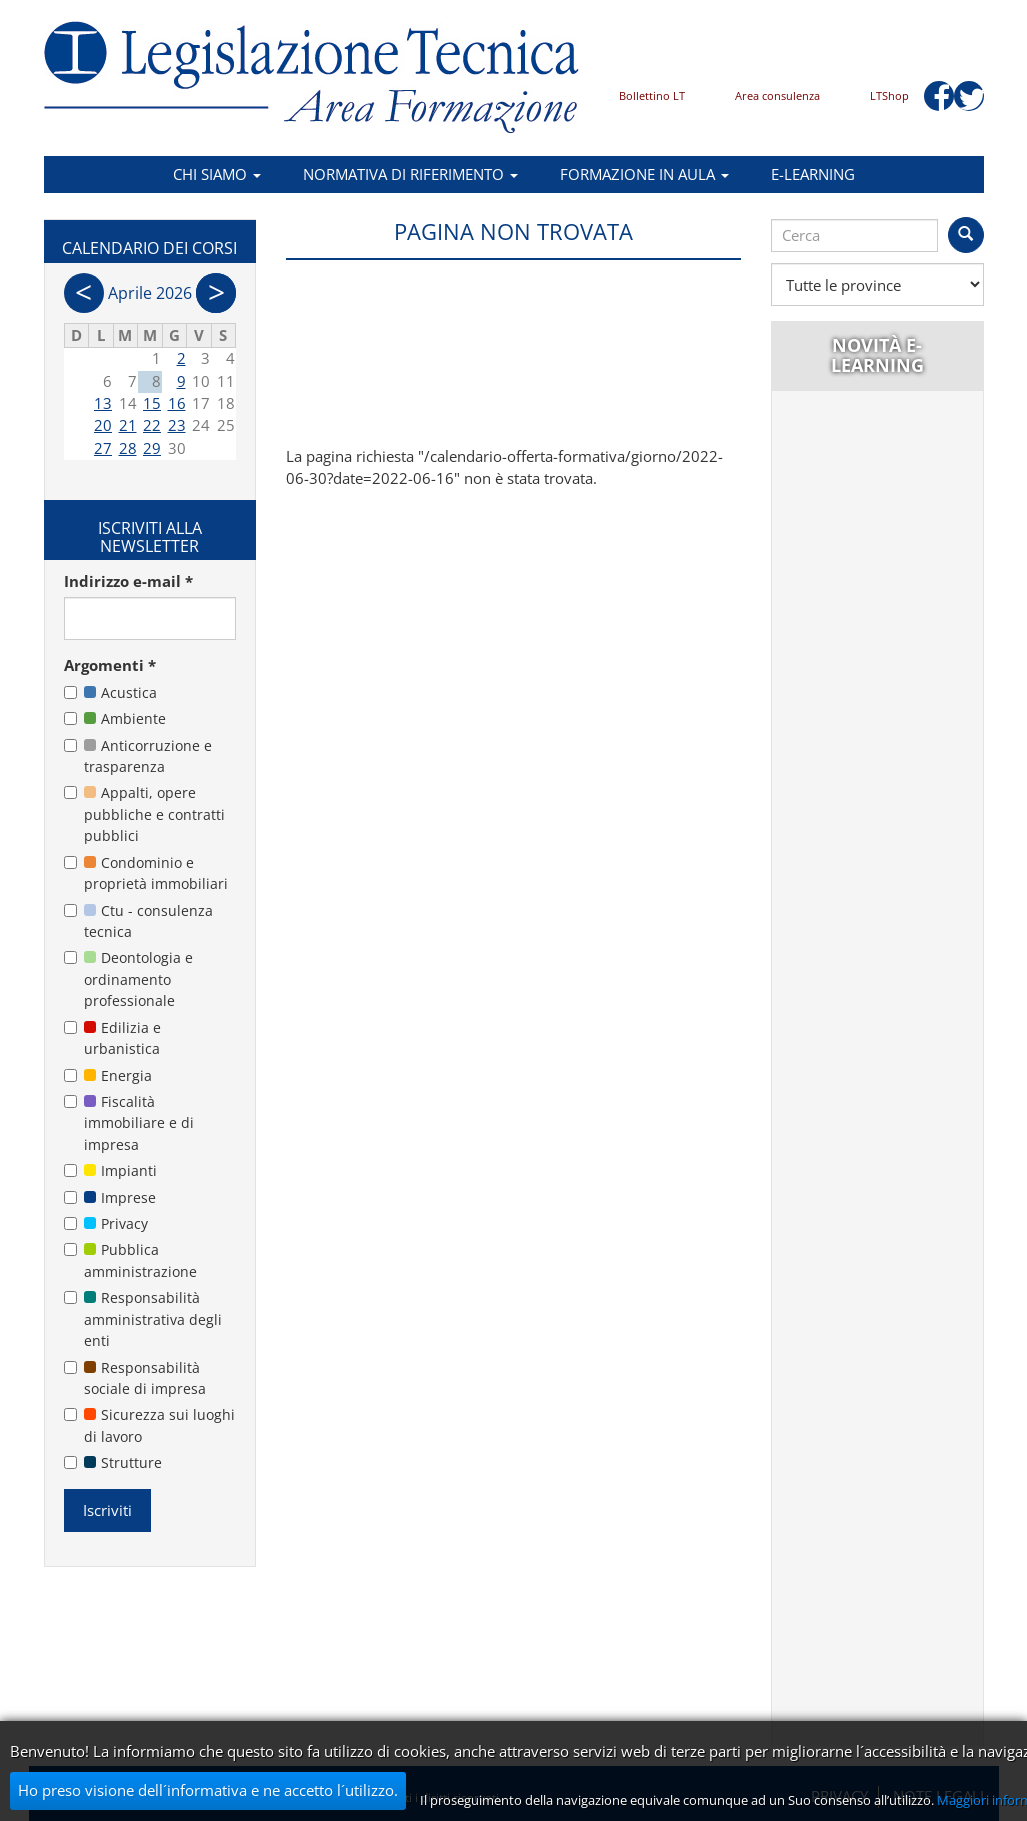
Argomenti (110, 665)
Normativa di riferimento (410, 174)
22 (152, 425)
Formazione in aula (644, 174)
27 (103, 448)
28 (128, 448)
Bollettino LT (652, 95)
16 (177, 403)
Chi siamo (217, 174)
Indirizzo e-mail (128, 581)
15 (152, 403)
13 (103, 403)
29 (152, 448)
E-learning (813, 174)
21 (128, 425)
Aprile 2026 (150, 293)
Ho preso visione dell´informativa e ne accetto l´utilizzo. (208, 1790)
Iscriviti (107, 1510)
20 (103, 425)
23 (177, 425)
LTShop (889, 95)
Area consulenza (777, 95)
